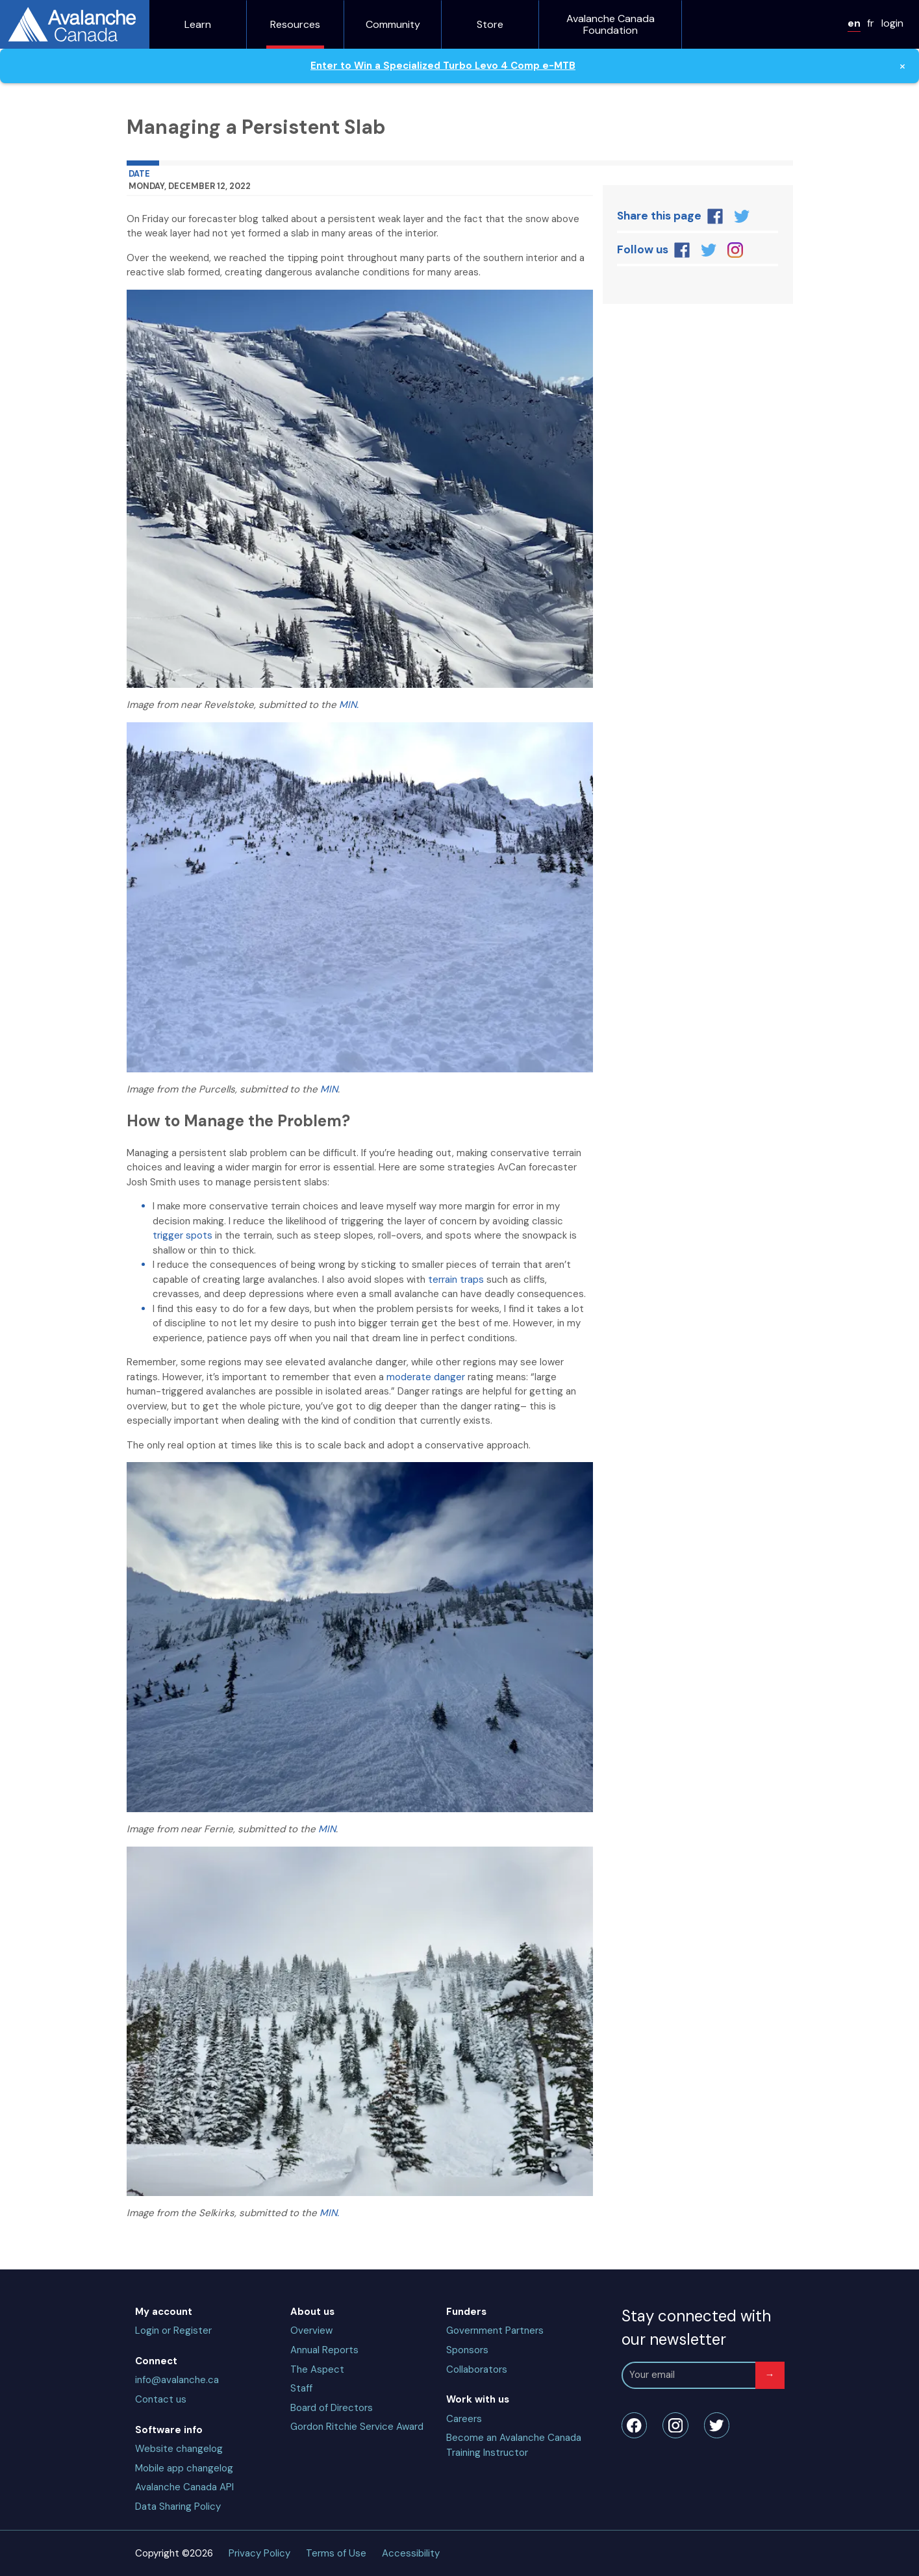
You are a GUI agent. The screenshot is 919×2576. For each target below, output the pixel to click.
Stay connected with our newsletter (696, 2327)
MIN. (349, 704)
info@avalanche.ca (177, 2379)
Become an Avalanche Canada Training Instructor (513, 2445)
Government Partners (495, 2330)
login (892, 23)
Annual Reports (324, 2349)
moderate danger (425, 1376)
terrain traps (456, 1279)
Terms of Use (336, 2553)
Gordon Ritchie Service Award (356, 2426)
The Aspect (317, 2369)
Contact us (160, 2399)
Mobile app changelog (184, 2468)
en (854, 23)
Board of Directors (331, 2407)
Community (393, 24)
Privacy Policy (259, 2553)
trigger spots (182, 1235)
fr (870, 23)
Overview (311, 2330)
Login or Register (173, 2330)
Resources (295, 24)
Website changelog (179, 2448)
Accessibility (411, 2553)
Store (490, 25)
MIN (329, 1089)
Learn (197, 24)
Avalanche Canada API (184, 2487)
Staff (301, 2388)
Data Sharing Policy (178, 2506)
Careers (464, 2418)
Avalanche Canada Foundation (610, 24)
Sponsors (467, 2349)
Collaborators (476, 2369)
